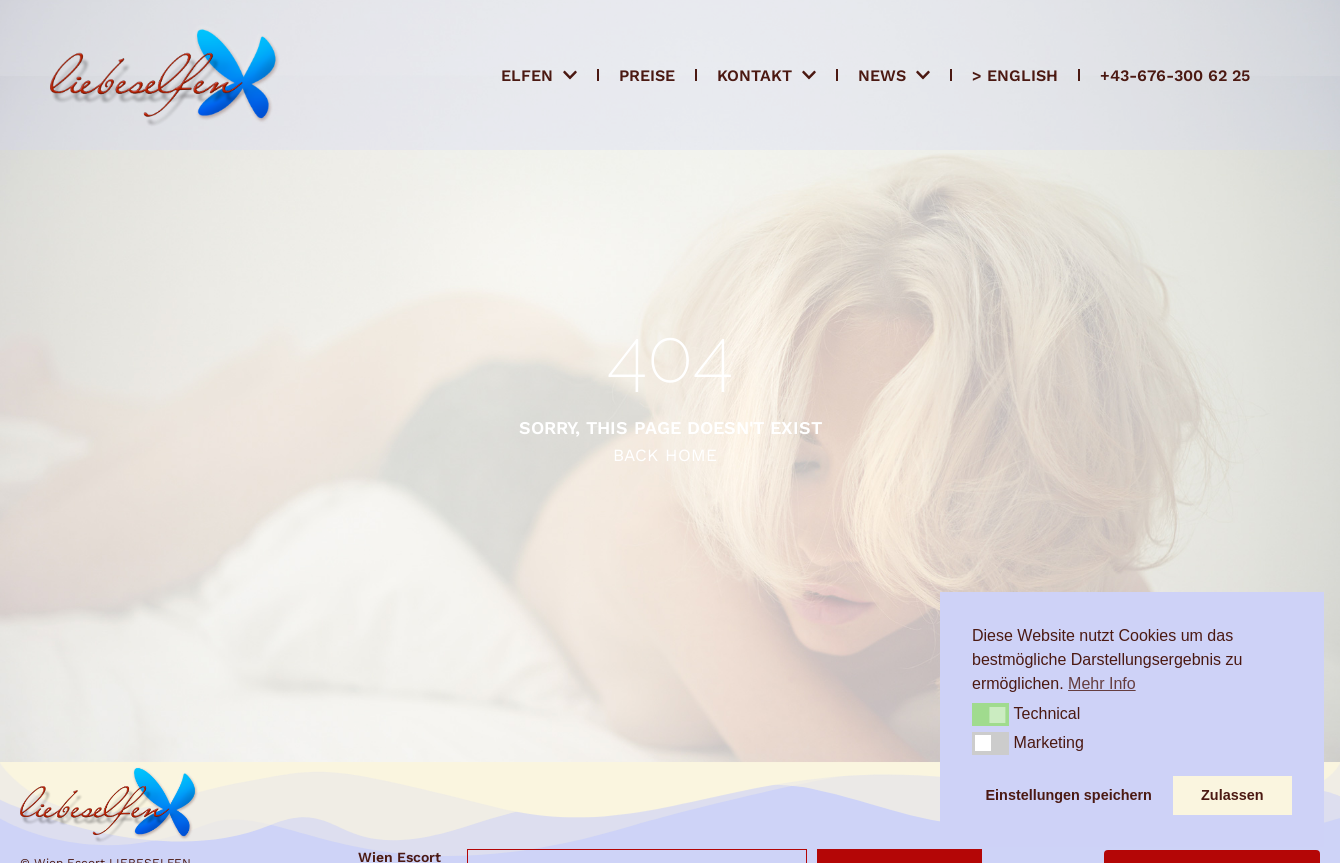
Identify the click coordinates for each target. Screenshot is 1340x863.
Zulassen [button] (1232, 795)
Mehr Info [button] (1102, 683)
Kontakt (766, 75)
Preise (647, 75)
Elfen (539, 75)
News (894, 75)
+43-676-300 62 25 (1175, 75)
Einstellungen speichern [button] (1069, 795)
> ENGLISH (1015, 75)
